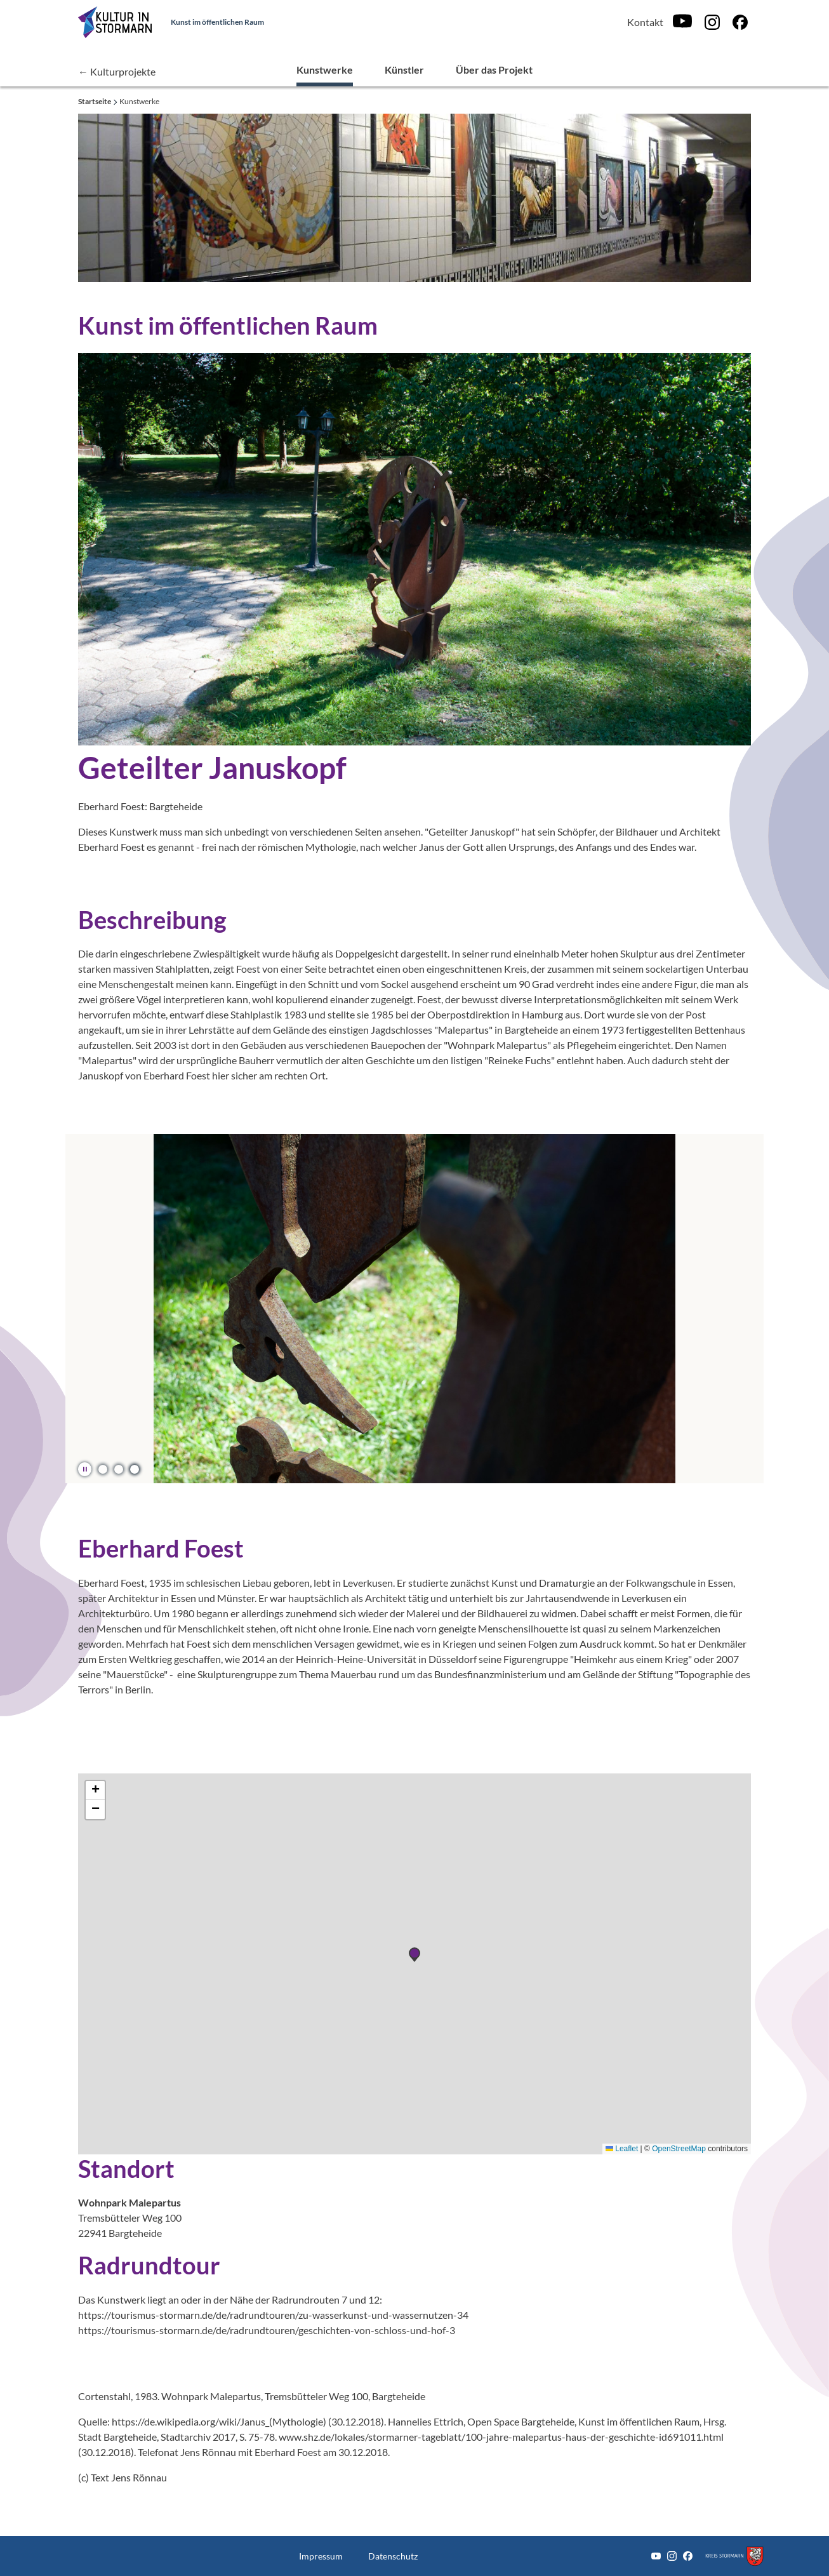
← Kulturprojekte (117, 71)
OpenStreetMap (679, 2148)
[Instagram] (712, 22)
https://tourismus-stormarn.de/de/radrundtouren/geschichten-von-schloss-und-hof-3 (266, 2330)
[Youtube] (682, 22)
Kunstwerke (324, 69)
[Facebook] (740, 22)
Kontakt (645, 22)
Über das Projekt (494, 69)
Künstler (404, 69)
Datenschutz (393, 2556)
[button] (102, 1469)
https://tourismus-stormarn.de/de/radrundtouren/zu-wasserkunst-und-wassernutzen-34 (273, 2315)
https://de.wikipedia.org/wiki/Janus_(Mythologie (217, 2421)
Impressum (321, 2556)
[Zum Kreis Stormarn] (734, 2556)
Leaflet (622, 2148)
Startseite (95, 101)
